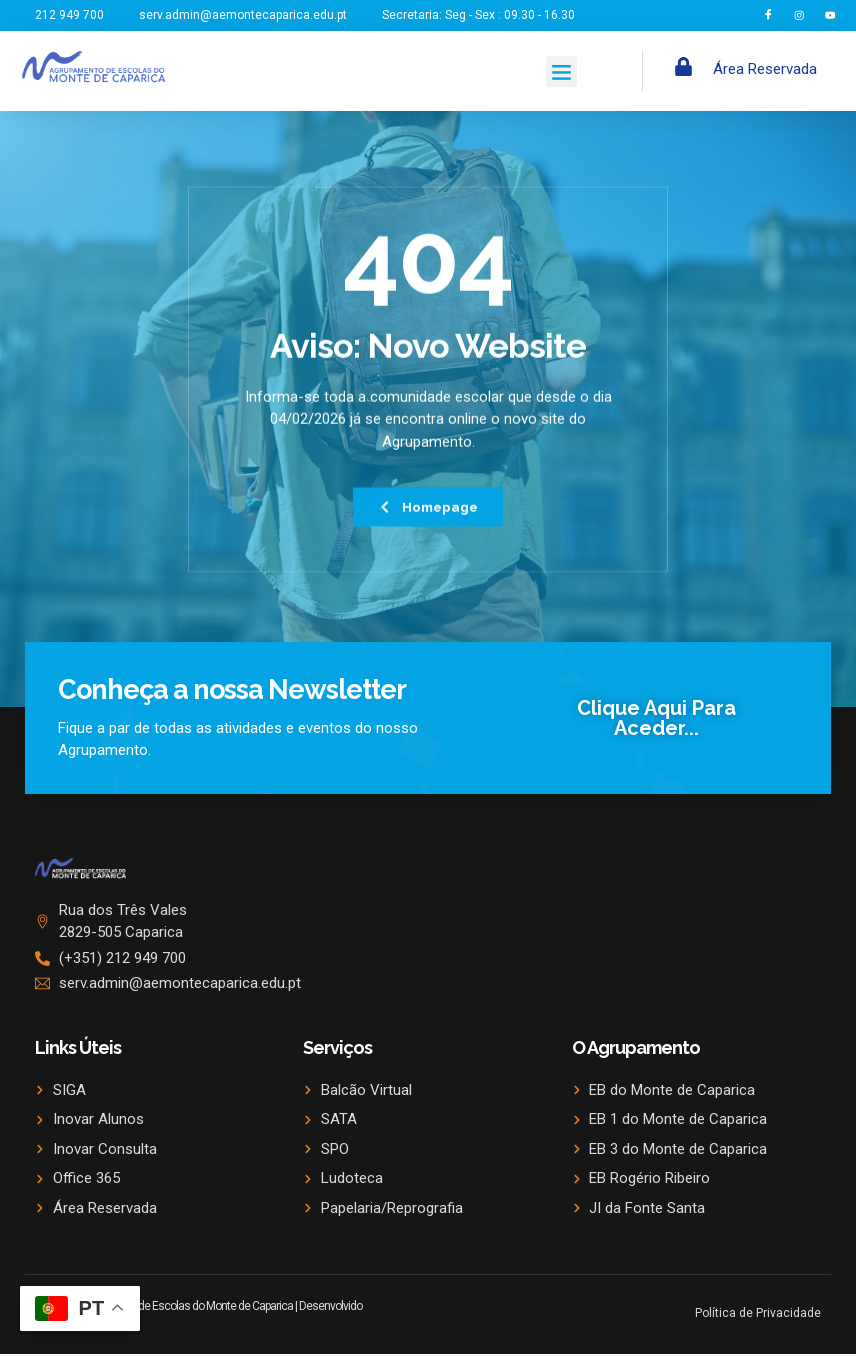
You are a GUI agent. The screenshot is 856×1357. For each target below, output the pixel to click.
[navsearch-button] (668, 73)
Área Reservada (765, 71)
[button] (562, 73)
